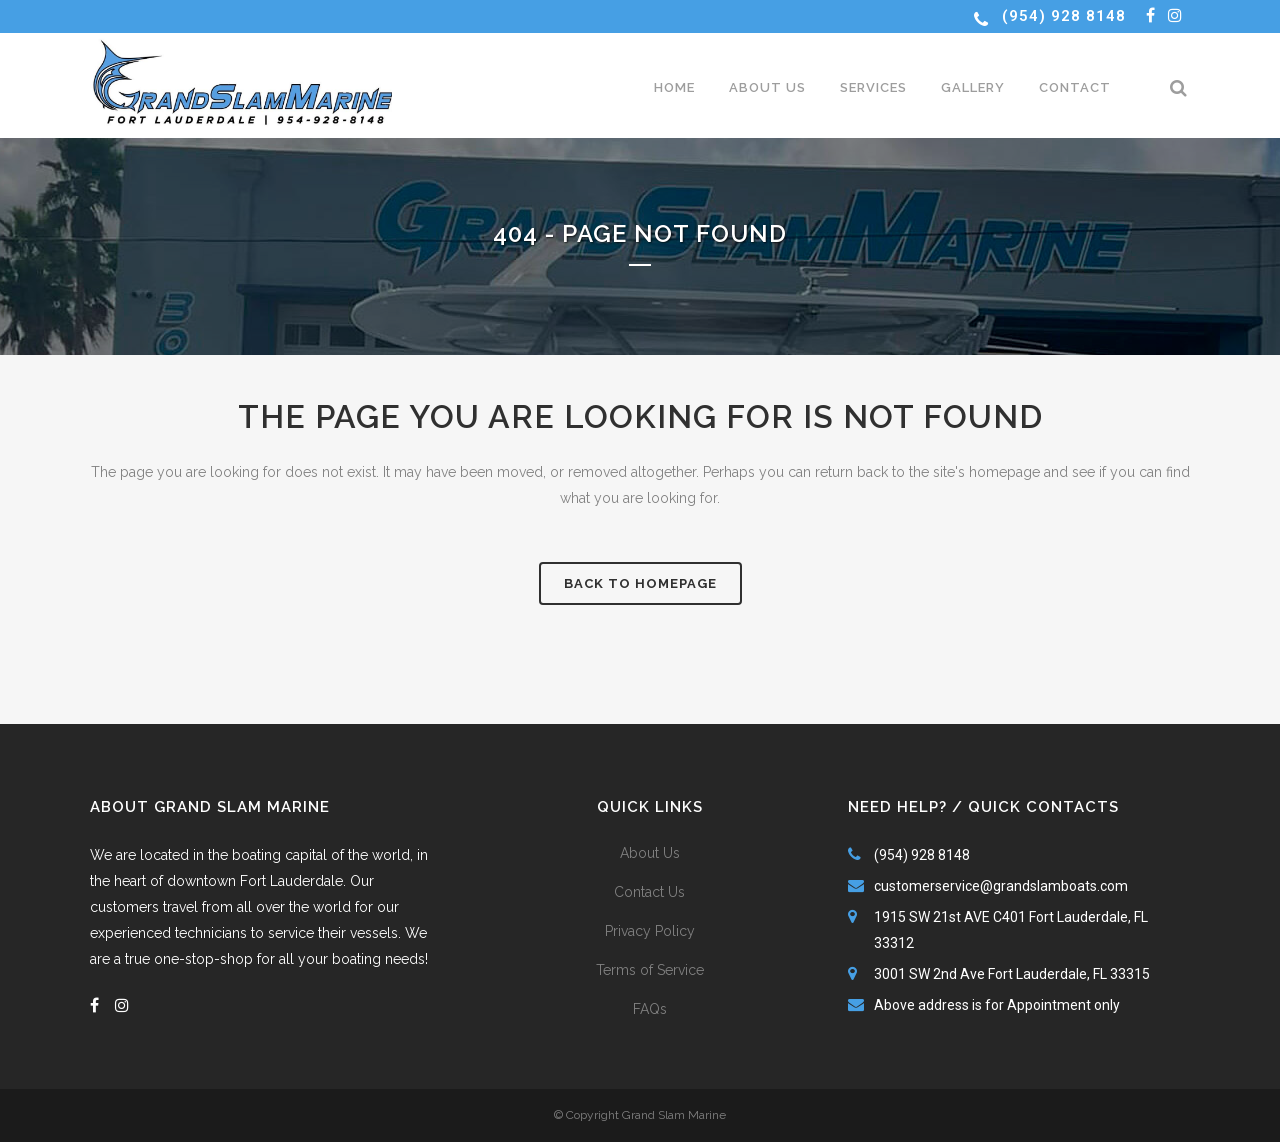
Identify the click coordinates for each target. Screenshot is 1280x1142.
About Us (650, 853)
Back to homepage (640, 583)
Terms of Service (650, 970)
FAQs (650, 1009)
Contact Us (649, 892)
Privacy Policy (650, 931)
